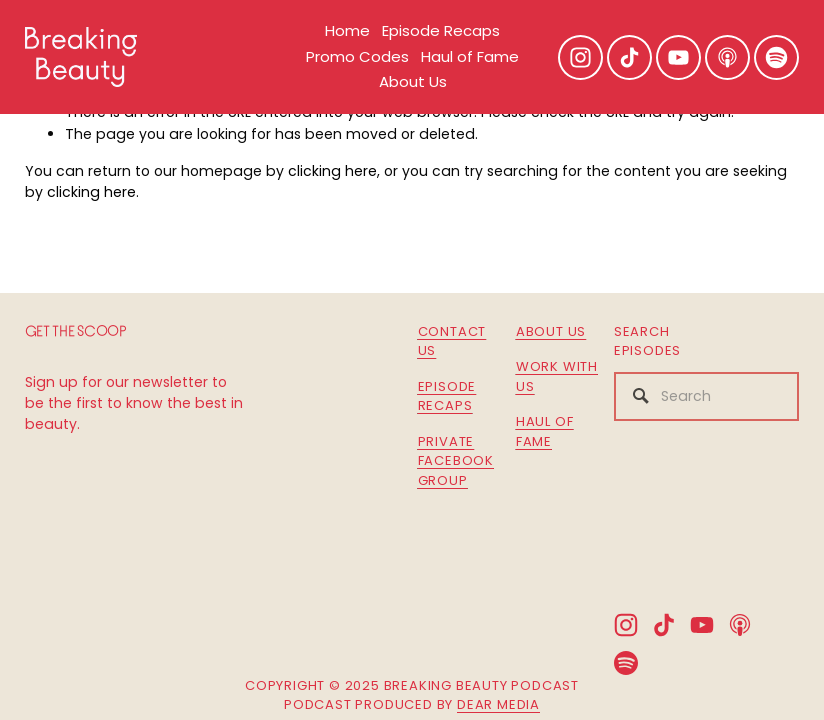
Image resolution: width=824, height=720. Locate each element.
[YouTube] (678, 57)
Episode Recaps (441, 30)
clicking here (332, 171)
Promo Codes (357, 56)
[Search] (706, 396)
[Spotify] (776, 57)
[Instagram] (580, 57)
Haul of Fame (470, 56)
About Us (413, 81)
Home (347, 30)
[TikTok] (629, 57)
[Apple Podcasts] (727, 57)
